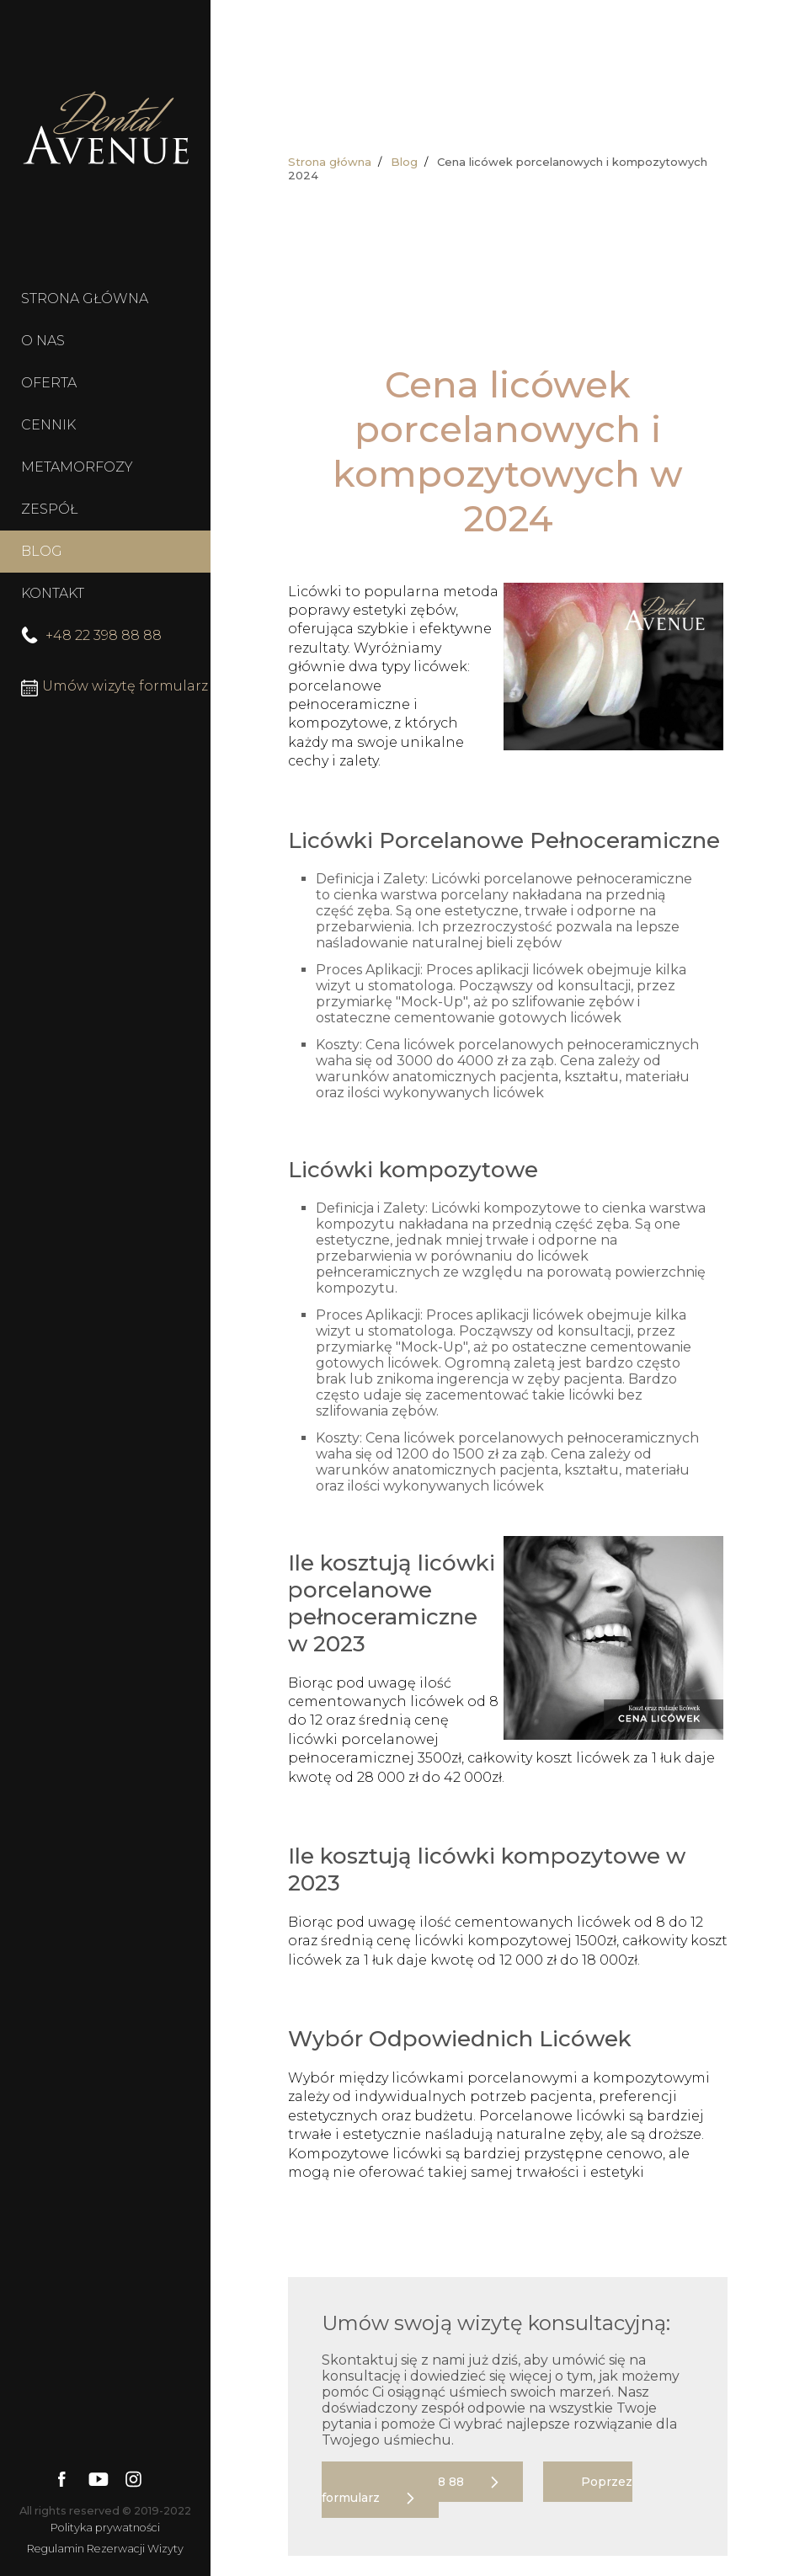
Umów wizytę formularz (114, 687)
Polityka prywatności (105, 2527)
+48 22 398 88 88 (91, 635)
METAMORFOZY (77, 467)
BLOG (41, 551)
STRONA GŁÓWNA (84, 299)
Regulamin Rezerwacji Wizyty (105, 2548)
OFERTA (49, 383)
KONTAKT (52, 593)
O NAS (43, 341)
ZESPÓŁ (49, 509)
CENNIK (48, 425)
